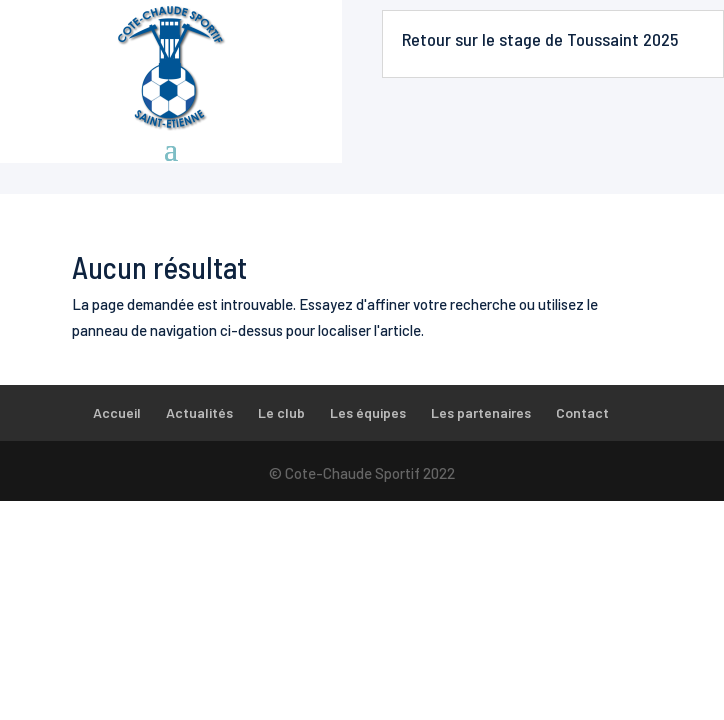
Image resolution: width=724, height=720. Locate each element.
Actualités (199, 412)
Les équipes (368, 412)
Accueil (117, 412)
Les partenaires (481, 412)
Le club (281, 412)
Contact (582, 412)
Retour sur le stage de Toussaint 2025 (540, 39)
